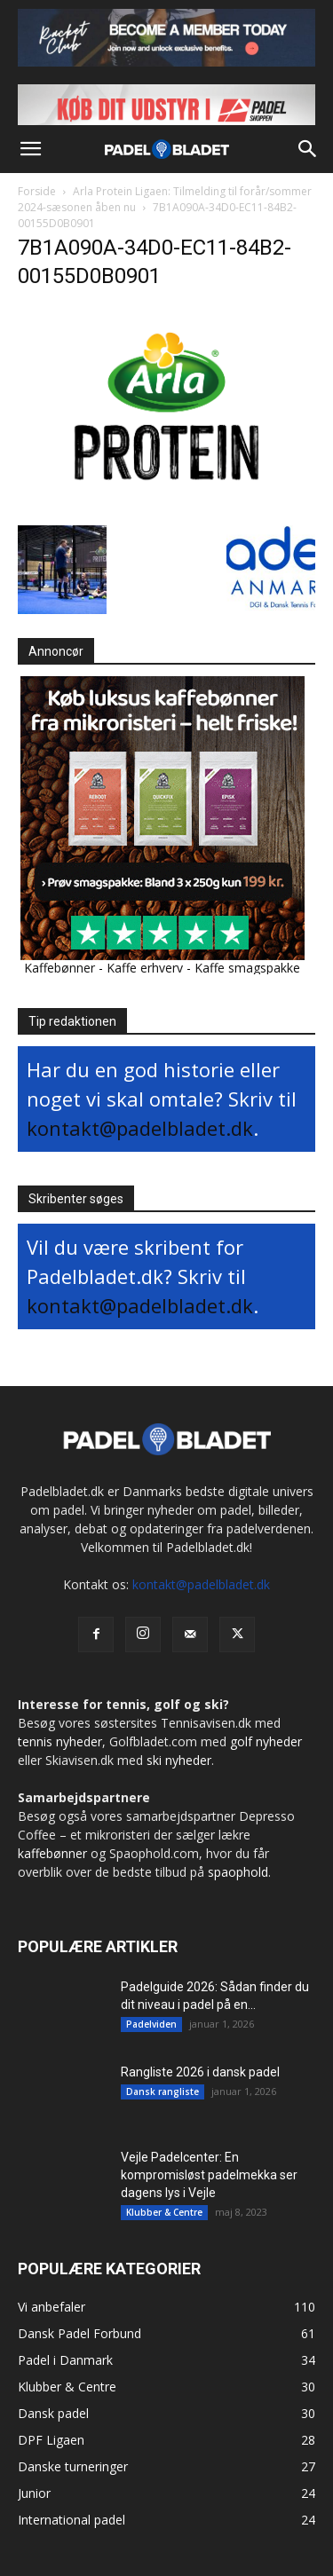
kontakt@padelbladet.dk (140, 1128)
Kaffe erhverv (145, 967)
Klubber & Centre (164, 2212)
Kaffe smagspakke (247, 967)
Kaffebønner (59, 967)
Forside (37, 191)
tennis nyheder (60, 1741)
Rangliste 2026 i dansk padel (200, 2072)
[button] (30, 149)
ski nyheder (179, 1760)
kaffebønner (52, 1853)
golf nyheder (266, 1741)
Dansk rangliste (162, 2091)
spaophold (238, 1871)
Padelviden (151, 2024)
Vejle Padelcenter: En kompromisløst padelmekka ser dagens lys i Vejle (209, 2175)
